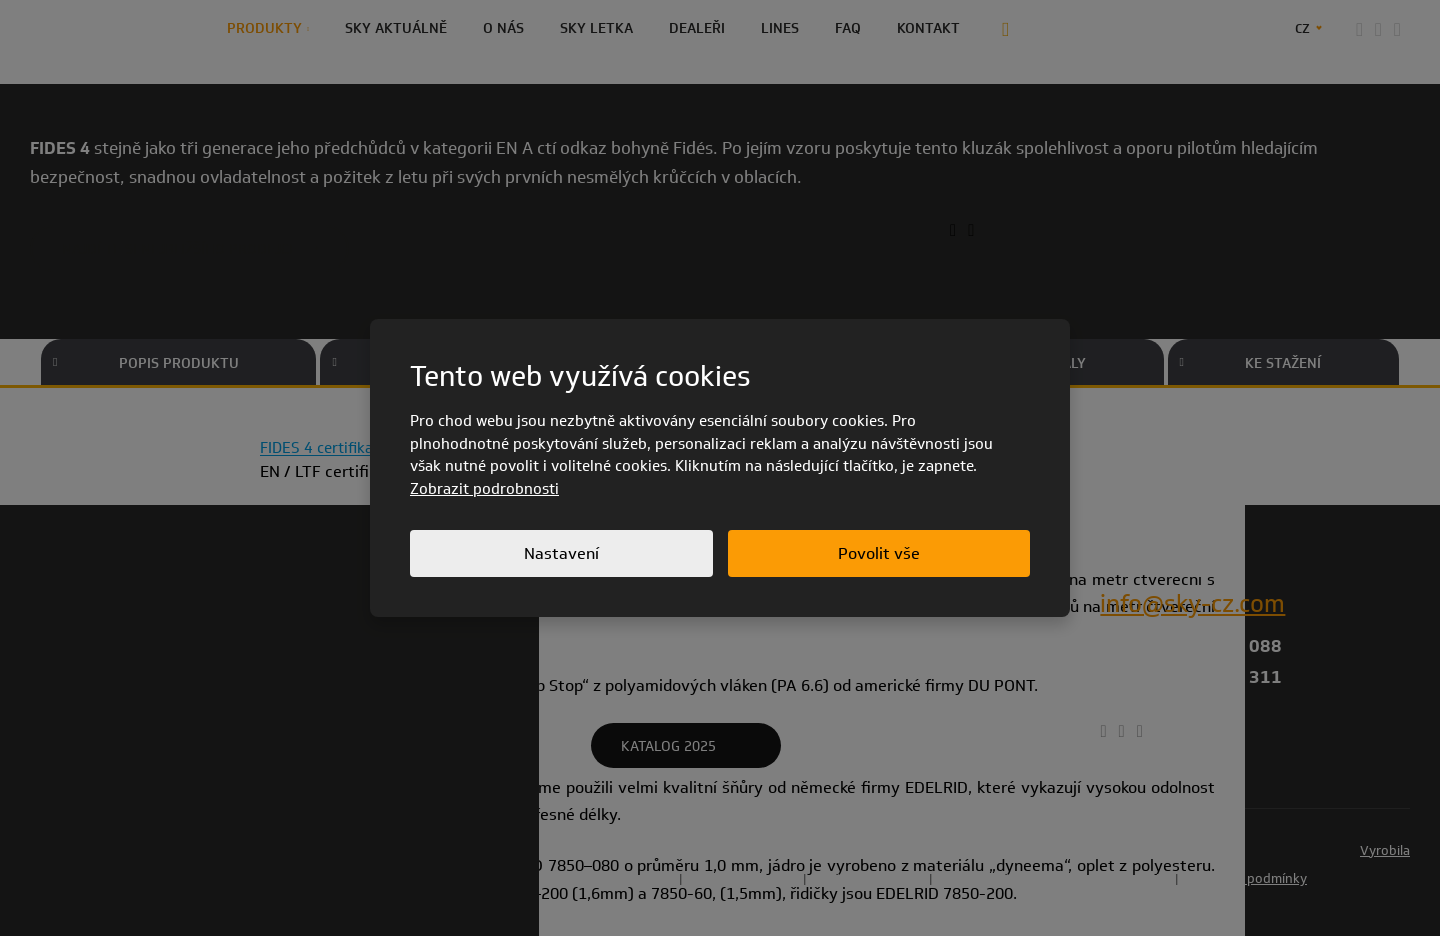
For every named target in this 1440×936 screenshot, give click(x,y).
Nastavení (561, 553)
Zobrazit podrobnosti (484, 489)
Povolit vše (879, 553)
